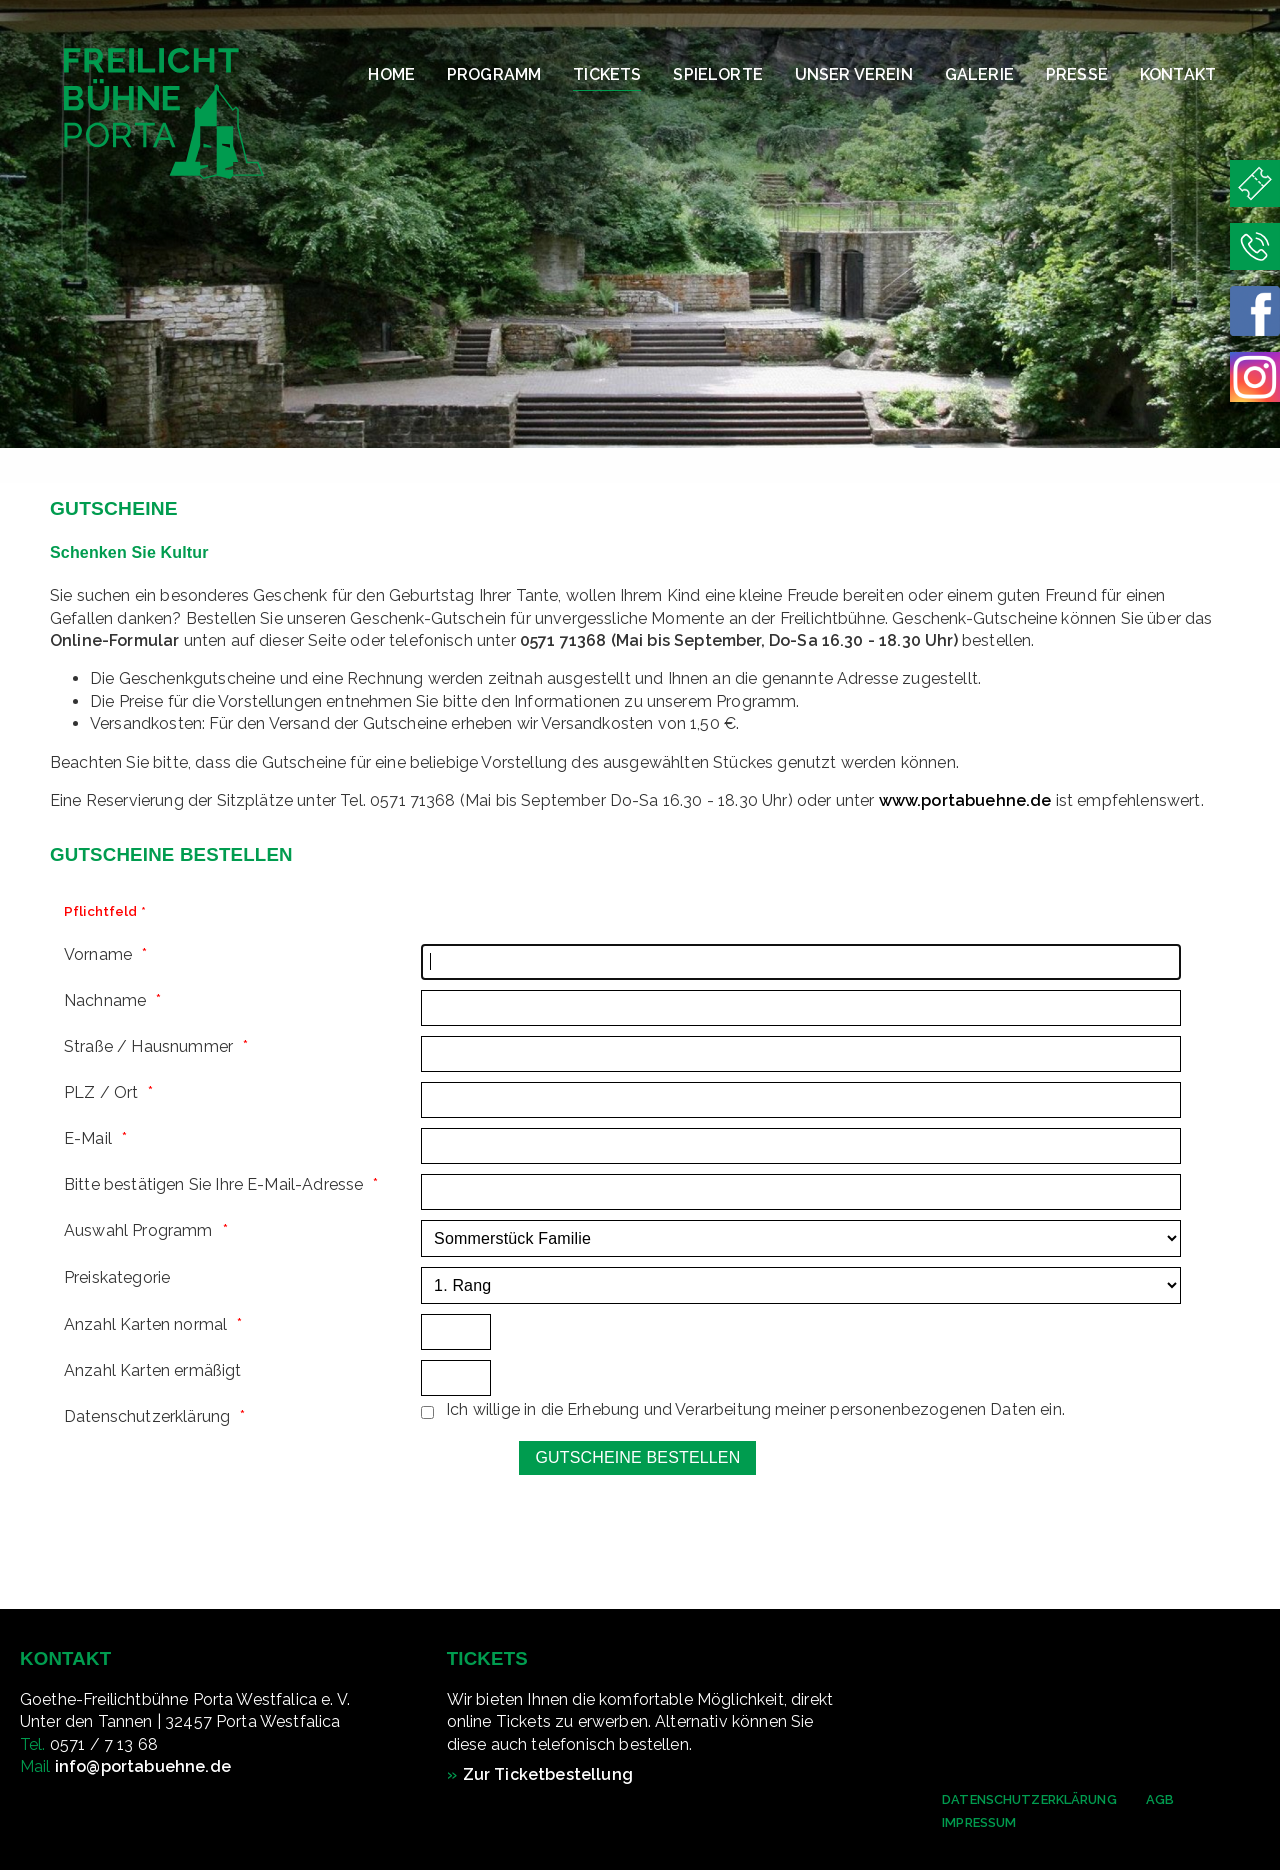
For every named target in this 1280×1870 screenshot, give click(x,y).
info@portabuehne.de (143, 1766)
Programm (494, 74)
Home (391, 74)
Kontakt (1178, 74)
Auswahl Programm (138, 1230)
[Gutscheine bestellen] (637, 1458)
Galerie (979, 74)
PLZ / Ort (101, 1092)
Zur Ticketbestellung (548, 1774)
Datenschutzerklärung (1029, 1799)
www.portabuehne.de (965, 800)
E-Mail (88, 1138)
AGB (1160, 1799)
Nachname (105, 1000)
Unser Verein (854, 74)
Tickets (607, 74)
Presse (1077, 74)
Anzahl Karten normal (145, 1324)
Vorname (98, 954)
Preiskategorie (117, 1277)
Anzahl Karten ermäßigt (153, 1370)
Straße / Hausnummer (148, 1046)
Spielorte (717, 74)
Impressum (979, 1822)
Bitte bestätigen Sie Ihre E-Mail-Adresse (213, 1184)
